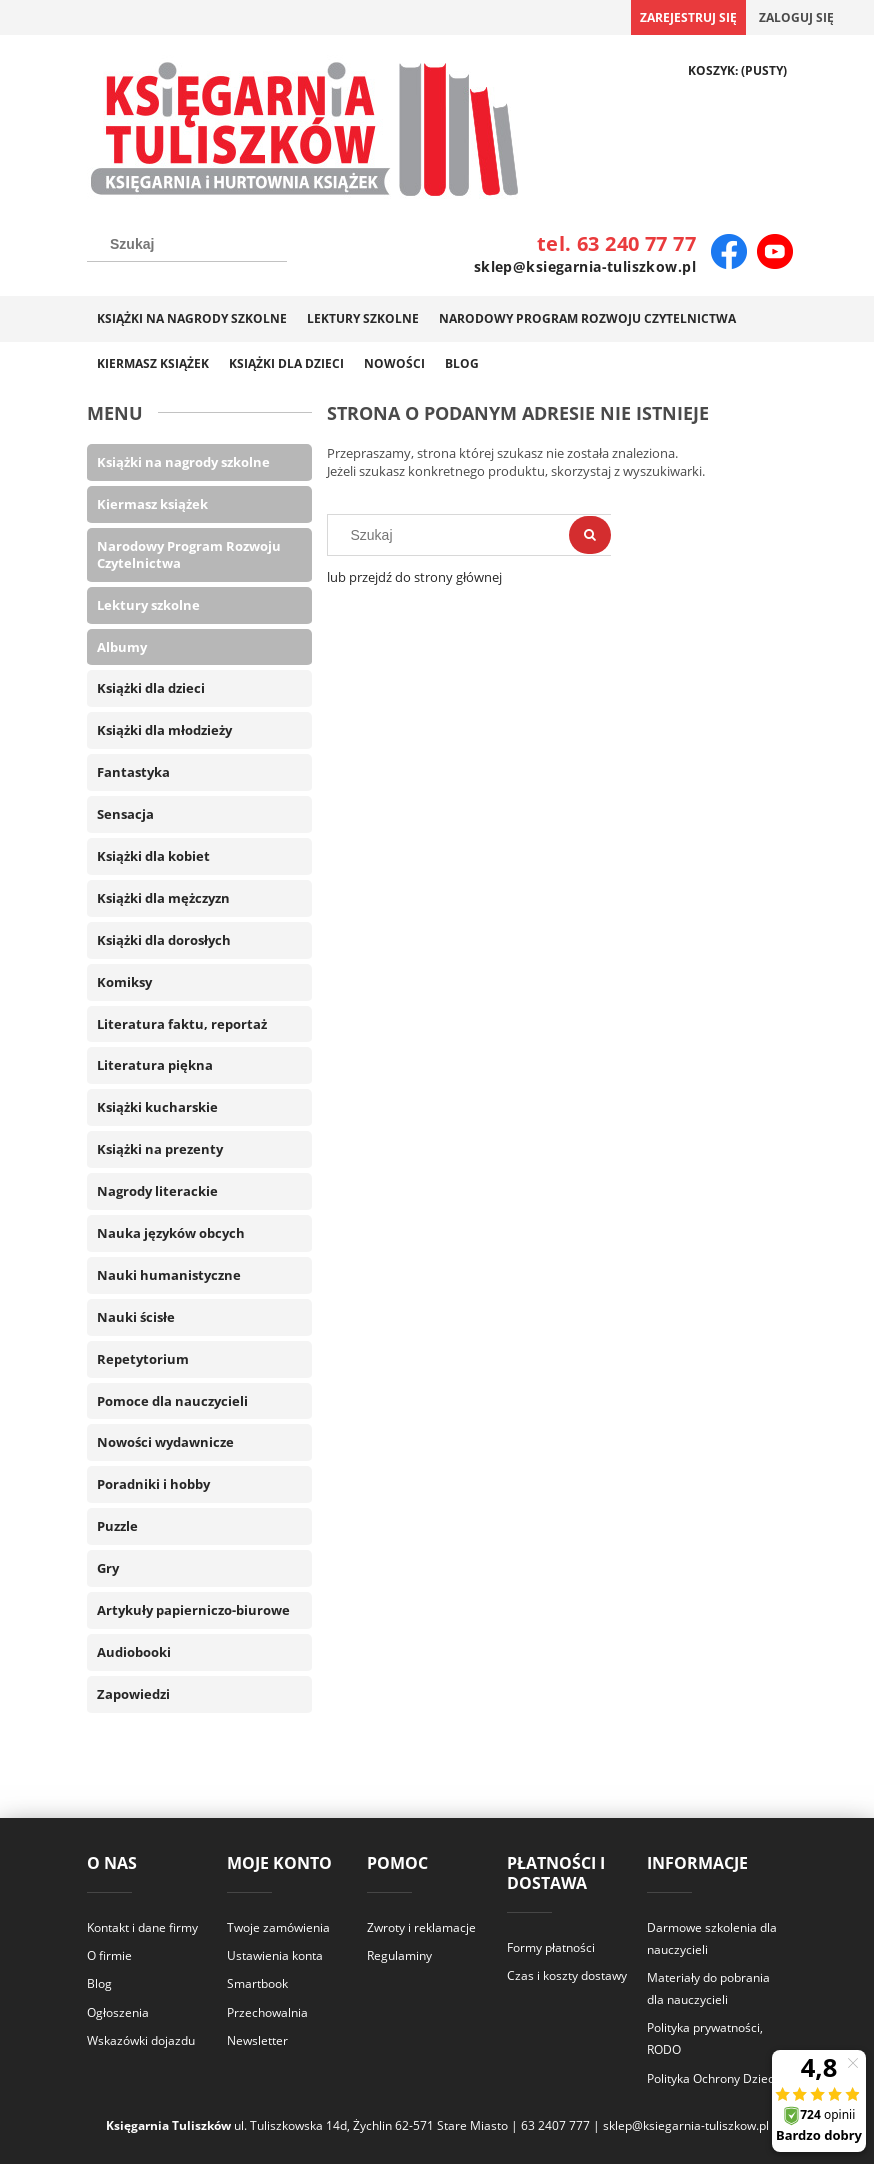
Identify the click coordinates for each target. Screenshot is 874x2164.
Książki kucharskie (157, 1107)
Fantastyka (133, 772)
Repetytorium (143, 1359)
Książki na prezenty (160, 1149)
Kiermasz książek (152, 504)
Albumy (122, 647)
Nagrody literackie (157, 1191)
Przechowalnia (267, 2012)
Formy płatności (551, 1947)
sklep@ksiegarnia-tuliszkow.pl (585, 266)
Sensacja (125, 814)
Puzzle (117, 1526)
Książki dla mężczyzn (163, 898)
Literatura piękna (155, 1065)
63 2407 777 (555, 2125)
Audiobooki (134, 1652)
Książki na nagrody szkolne (183, 462)
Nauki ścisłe (136, 1317)
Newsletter (257, 2040)
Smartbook (257, 1983)
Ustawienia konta (275, 1955)
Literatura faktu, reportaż (182, 1024)
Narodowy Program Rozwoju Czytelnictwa (189, 554)
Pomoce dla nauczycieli (172, 1401)
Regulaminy (399, 1955)
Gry (108, 1568)
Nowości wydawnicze (165, 1442)
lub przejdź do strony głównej (414, 577)
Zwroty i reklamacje (421, 1927)
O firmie (109, 1955)
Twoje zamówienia (278, 1927)
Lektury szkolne (148, 605)
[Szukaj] (590, 535)
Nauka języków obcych (171, 1233)
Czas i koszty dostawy (567, 1975)
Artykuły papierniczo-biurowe (193, 1610)
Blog (99, 1983)
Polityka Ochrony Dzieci (712, 2078)
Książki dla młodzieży (164, 730)
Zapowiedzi (133, 1694)
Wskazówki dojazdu (141, 2040)
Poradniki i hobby (153, 1484)
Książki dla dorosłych (164, 940)
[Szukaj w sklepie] (187, 244)
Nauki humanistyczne (169, 1275)
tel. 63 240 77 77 (616, 243)
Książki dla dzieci (151, 688)
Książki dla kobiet (153, 856)
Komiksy (124, 982)
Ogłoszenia (118, 2012)
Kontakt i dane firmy (142, 1927)
